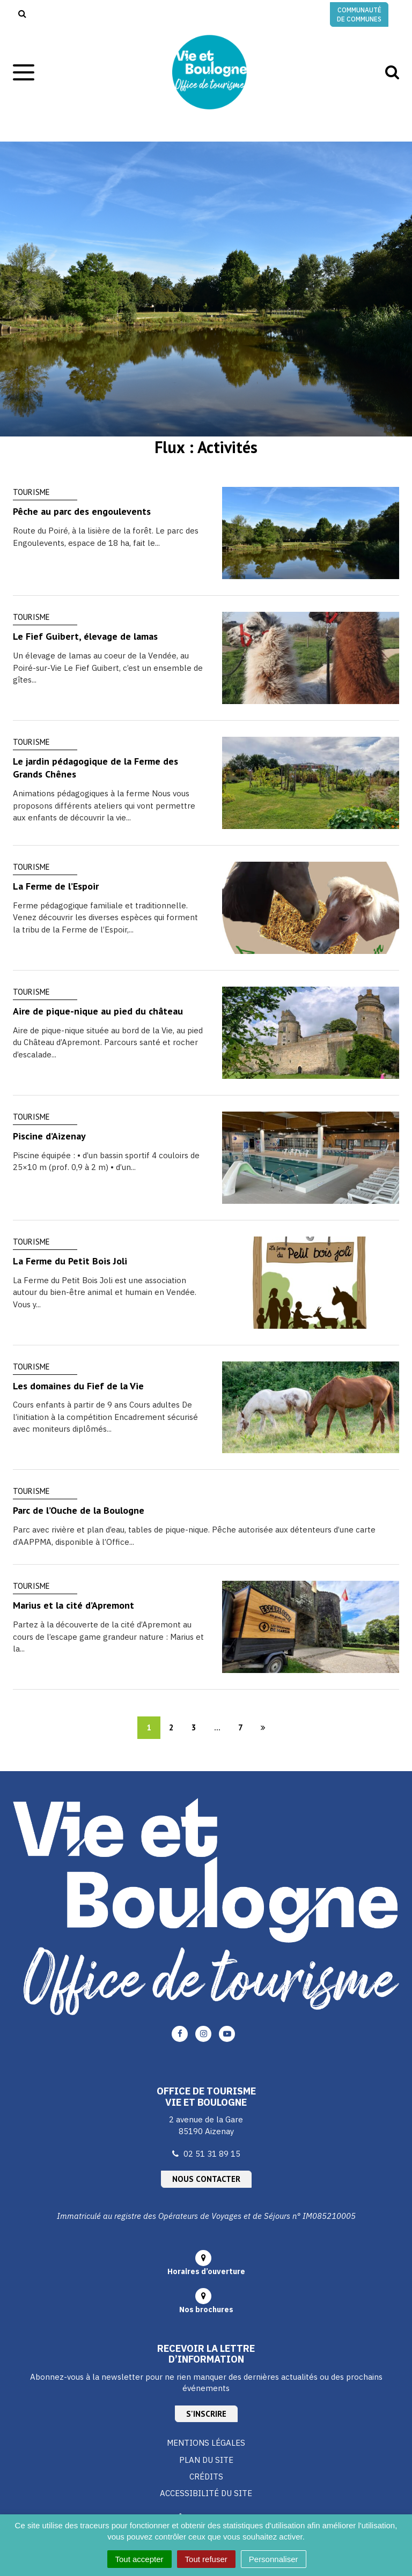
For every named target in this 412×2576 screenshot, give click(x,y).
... (217, 1727)
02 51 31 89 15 (211, 2154)
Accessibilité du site (206, 2493)
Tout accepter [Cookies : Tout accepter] (139, 2559)
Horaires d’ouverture (206, 2271)
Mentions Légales (206, 2443)
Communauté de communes (359, 14)
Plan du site (206, 2460)
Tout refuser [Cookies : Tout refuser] (206, 2559)
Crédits (206, 2476)
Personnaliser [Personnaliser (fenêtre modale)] (273, 2559)
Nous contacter (206, 2179)
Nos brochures (206, 2309)
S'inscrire (206, 2414)
